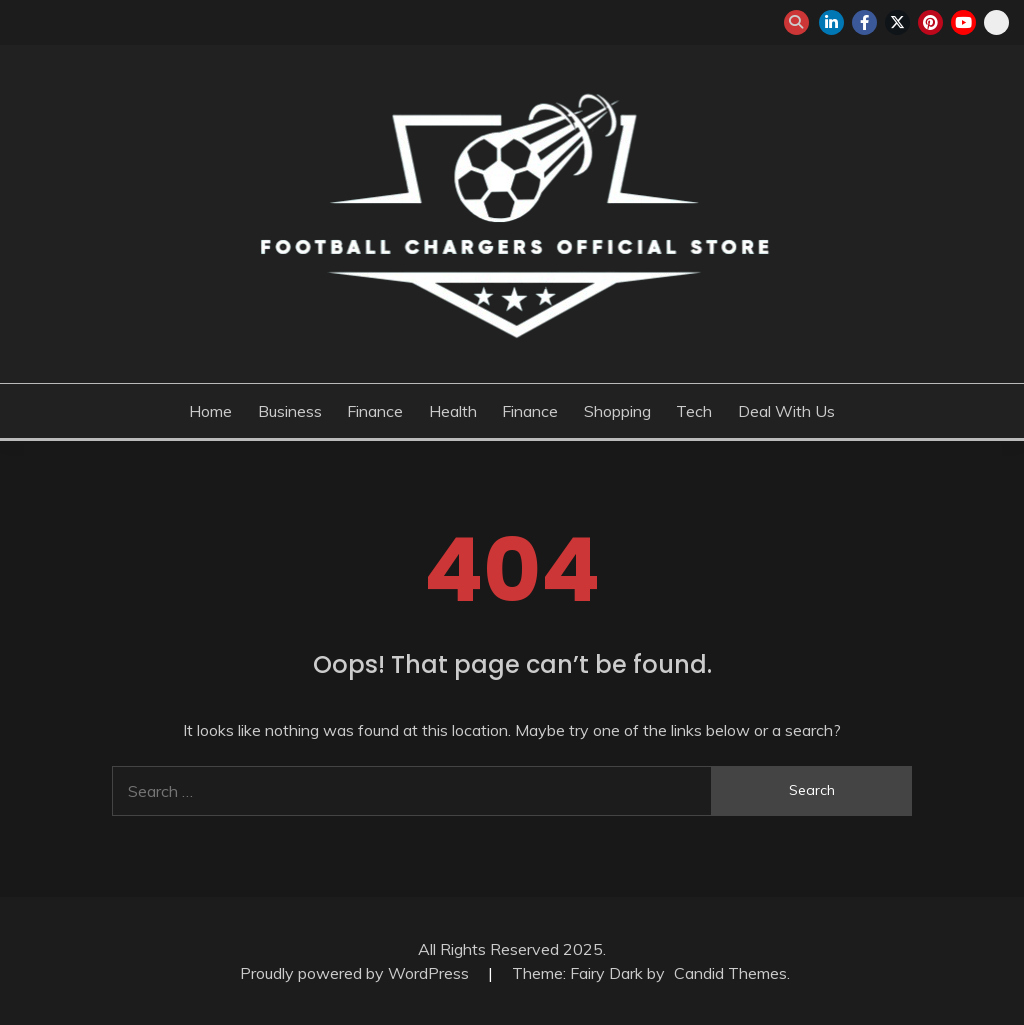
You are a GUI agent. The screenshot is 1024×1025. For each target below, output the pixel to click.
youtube (963, 22)
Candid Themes (730, 973)
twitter (897, 22)
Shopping (617, 411)
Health (453, 411)
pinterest (930, 22)
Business (290, 411)
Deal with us (786, 411)
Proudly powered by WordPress (356, 973)
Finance (375, 411)
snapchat (996, 22)
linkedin (831, 22)
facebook (864, 22)
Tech (694, 411)
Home (210, 411)
